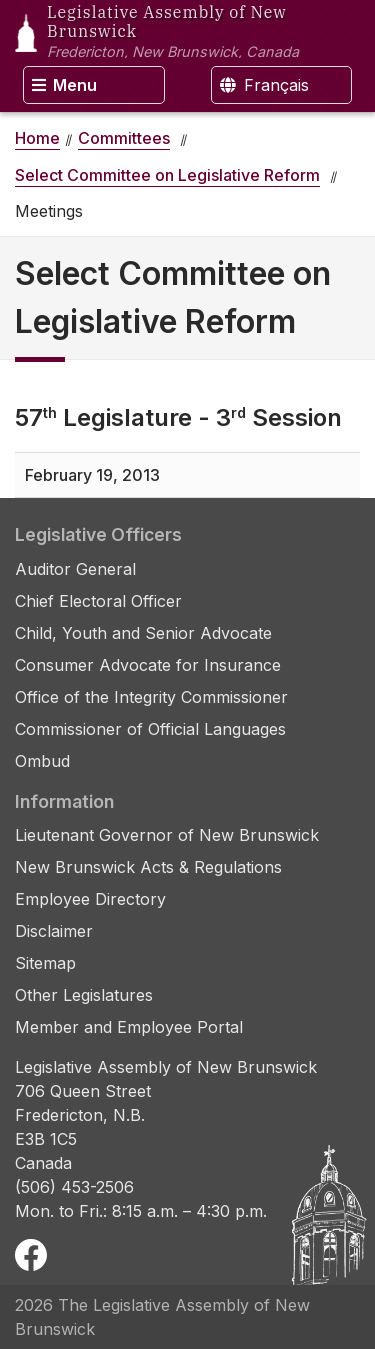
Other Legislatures (84, 995)
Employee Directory (90, 899)
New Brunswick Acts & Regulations (148, 867)
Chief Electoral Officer (98, 601)
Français (264, 85)
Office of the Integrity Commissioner (151, 697)
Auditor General (75, 569)
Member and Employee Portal (129, 1027)
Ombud (42, 761)
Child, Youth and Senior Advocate (143, 633)
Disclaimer (54, 931)
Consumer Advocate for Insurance (148, 665)
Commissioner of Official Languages (150, 729)
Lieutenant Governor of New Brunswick (167, 835)
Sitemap (45, 963)
